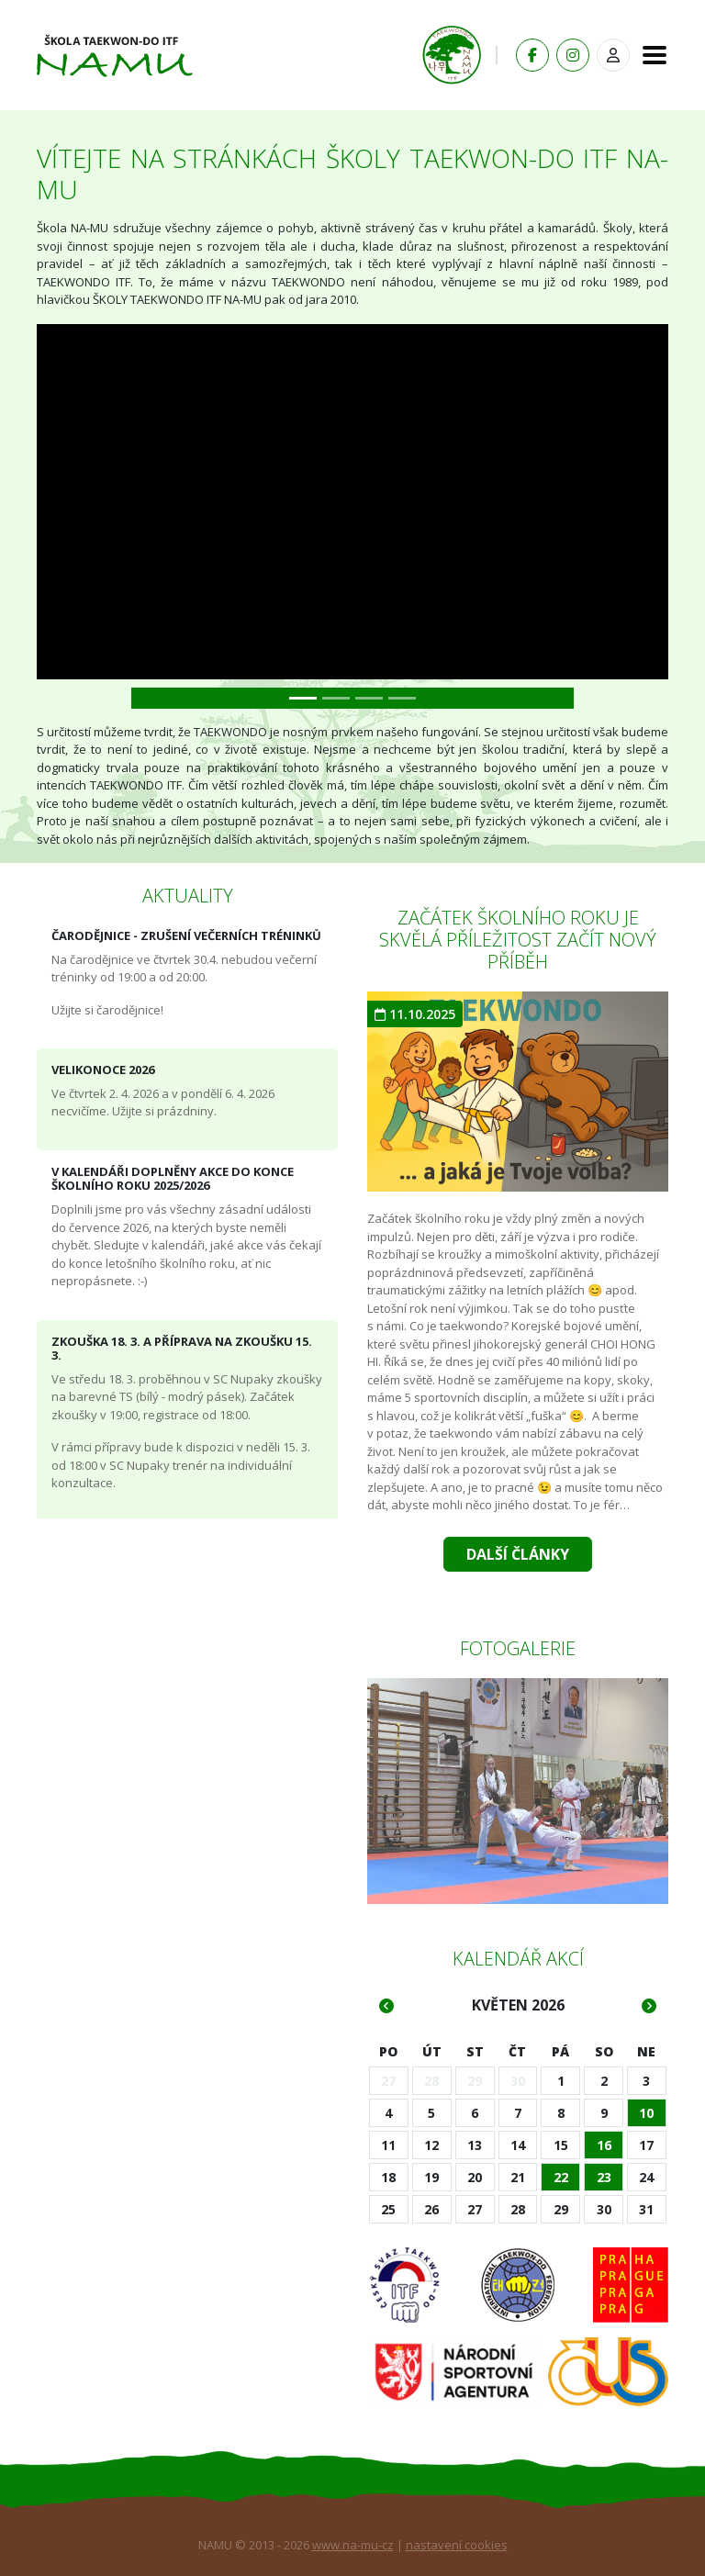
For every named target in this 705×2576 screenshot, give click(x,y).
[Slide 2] (369, 698)
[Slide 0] (303, 698)
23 (604, 2177)
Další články (517, 1554)
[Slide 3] (402, 698)
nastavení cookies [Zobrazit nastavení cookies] (457, 2545)
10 (646, 2113)
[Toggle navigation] (649, 55)
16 (604, 2145)
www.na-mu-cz (353, 2545)
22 (561, 2177)
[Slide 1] (336, 698)
